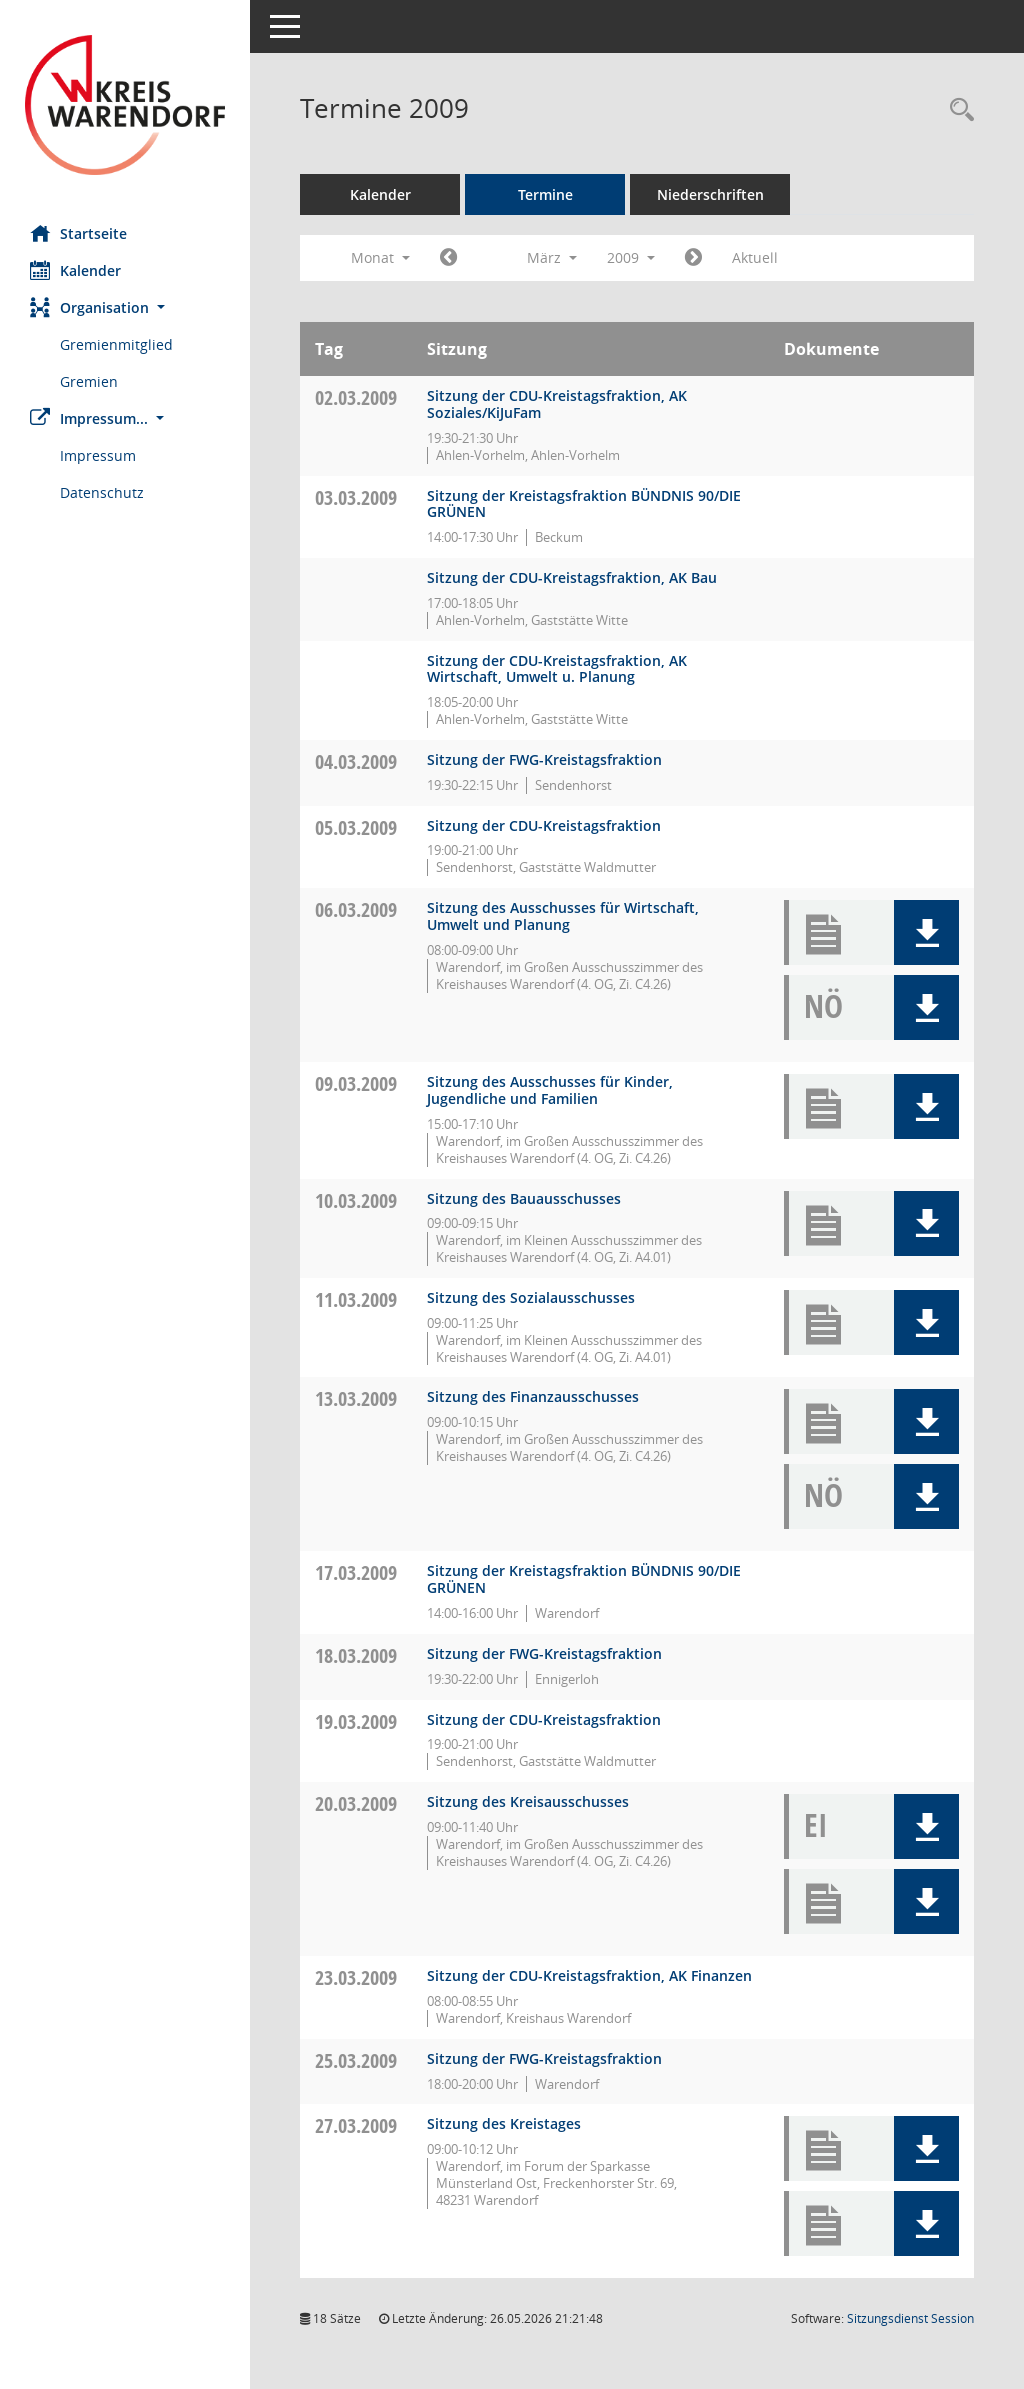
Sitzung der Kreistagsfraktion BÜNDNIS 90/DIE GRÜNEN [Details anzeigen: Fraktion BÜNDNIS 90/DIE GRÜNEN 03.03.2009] (584, 504)
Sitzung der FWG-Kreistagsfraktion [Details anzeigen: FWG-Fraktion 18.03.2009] (544, 1653)
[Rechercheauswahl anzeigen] (957, 110)
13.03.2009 (356, 1398)
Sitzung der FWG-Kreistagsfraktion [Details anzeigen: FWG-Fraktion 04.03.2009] (544, 759)
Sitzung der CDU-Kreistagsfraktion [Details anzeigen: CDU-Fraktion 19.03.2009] (544, 1719)
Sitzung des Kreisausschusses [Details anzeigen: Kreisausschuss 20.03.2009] (528, 1801)
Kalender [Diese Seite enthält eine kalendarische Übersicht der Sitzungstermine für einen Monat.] (75, 270)
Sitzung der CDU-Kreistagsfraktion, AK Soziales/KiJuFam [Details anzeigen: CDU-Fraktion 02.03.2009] (557, 404)
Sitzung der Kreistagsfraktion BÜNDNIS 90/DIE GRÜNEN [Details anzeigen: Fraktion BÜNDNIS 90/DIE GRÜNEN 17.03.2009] (584, 1579)
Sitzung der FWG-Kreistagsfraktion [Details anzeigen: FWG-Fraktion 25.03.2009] (544, 2058)
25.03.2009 (356, 2060)
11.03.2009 (356, 1299)
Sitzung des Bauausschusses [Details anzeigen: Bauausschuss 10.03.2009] (524, 1198)
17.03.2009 (356, 1572)
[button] (125, 307)
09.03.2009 (356, 1083)
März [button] (552, 257)
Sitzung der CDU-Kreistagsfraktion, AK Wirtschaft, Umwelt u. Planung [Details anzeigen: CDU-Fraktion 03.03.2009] (557, 669)
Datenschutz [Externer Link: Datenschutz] (102, 492)
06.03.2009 (356, 909)
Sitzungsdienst (910, 2318)
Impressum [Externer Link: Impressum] (98, 455)
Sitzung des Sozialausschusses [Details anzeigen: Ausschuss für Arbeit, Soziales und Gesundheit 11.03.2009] (531, 1297)
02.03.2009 (356, 397)
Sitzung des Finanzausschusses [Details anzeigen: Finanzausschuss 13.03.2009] (533, 1396)
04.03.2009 (356, 761)
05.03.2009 (356, 827)
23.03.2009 (356, 1977)
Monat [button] (380, 257)
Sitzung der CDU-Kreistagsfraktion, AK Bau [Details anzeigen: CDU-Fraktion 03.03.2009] (572, 577)
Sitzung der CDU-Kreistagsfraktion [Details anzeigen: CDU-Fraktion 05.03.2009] (544, 825)
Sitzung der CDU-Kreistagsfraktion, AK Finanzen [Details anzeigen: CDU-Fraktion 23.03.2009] (589, 1975)
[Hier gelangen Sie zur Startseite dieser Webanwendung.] (125, 105)
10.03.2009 (356, 1200)
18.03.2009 (356, 1655)
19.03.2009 (356, 1721)
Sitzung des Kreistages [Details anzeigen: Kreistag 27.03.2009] (504, 2123)
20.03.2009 (356, 1803)
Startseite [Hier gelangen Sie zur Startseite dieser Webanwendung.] (78, 233)
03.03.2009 (356, 497)
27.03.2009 (356, 2125)
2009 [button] (631, 257)
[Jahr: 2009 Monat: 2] (448, 258)
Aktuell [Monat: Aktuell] (755, 257)
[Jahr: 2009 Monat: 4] (693, 258)
